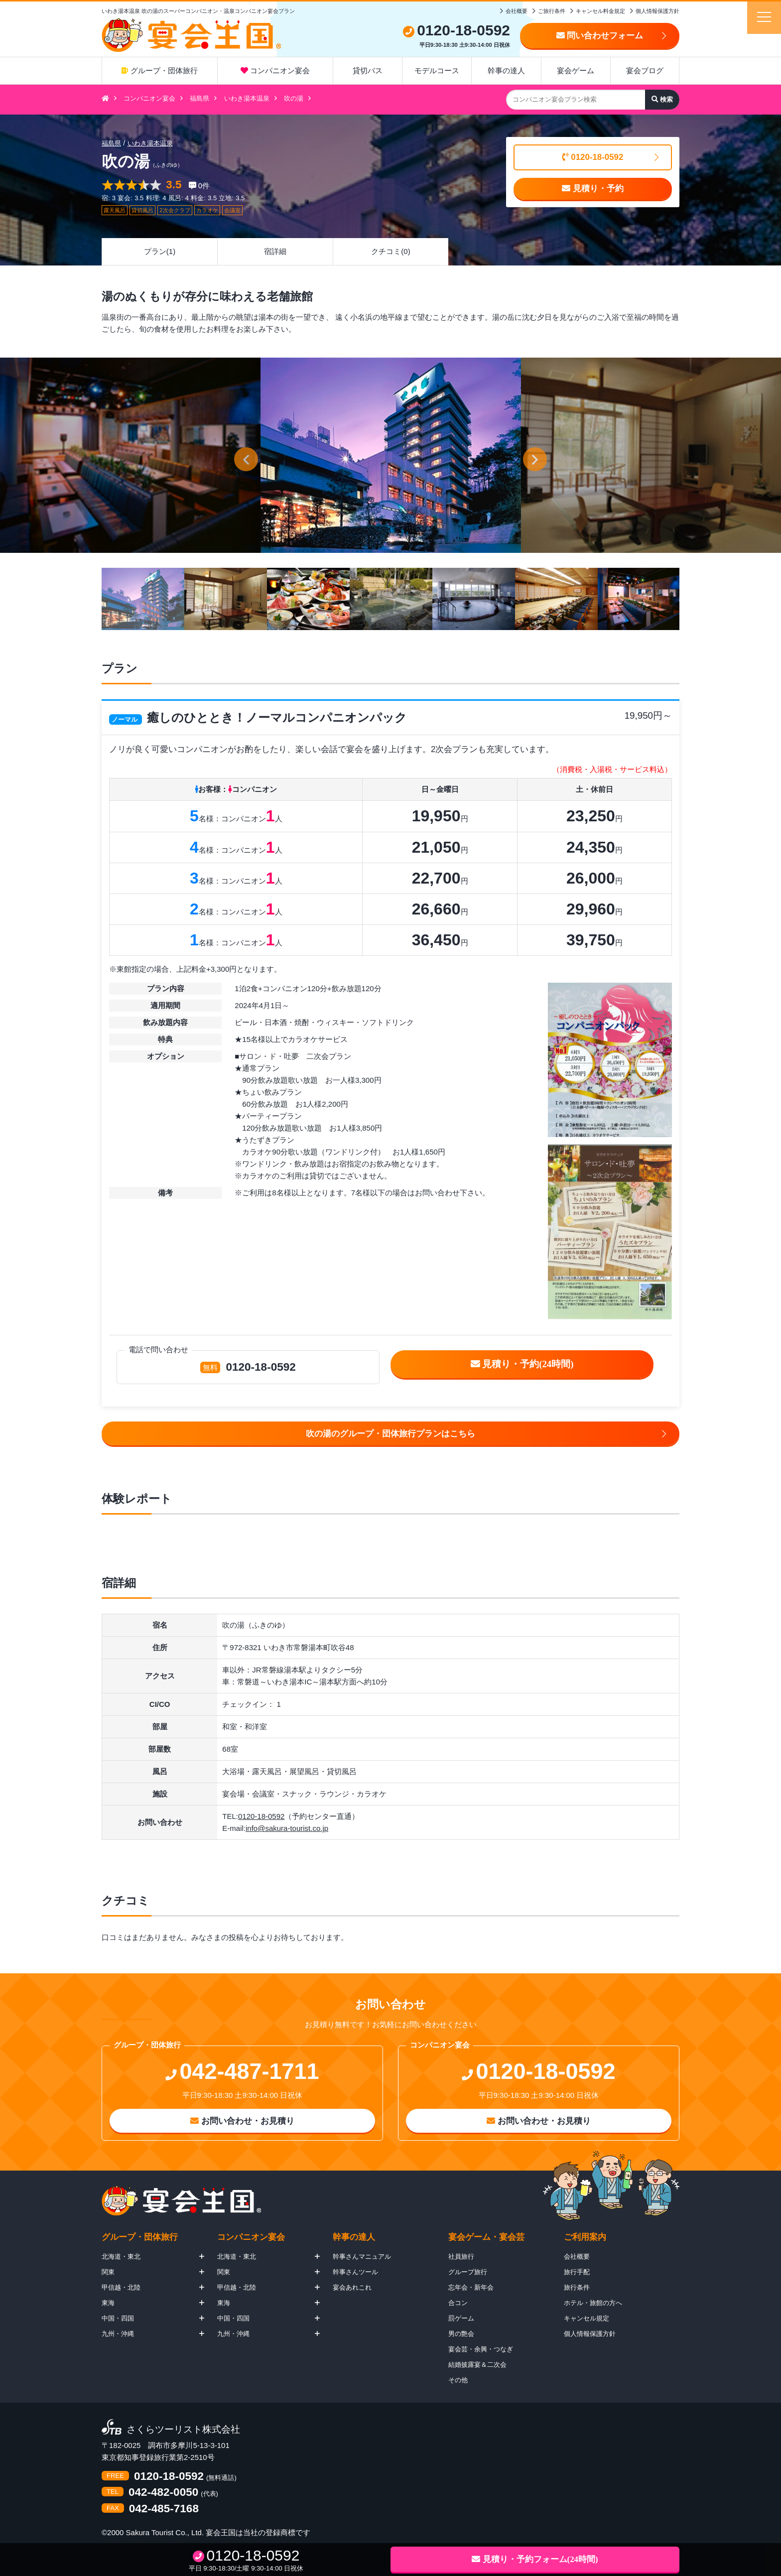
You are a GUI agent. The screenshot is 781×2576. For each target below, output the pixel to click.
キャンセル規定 (586, 2318)
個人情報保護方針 (657, 11)
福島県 (199, 98)
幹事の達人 (506, 70)
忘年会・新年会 (471, 2287)
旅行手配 (577, 2272)
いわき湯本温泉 (246, 98)
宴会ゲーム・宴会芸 (486, 2237)
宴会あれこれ (352, 2287)
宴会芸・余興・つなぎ (480, 2349)
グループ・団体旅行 (159, 70)
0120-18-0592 (593, 157)
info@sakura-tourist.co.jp (287, 1828)
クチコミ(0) (390, 251)
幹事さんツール (355, 2272)
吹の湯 (293, 98)
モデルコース (436, 70)
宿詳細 (275, 251)
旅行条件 (577, 2287)
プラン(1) (159, 251)
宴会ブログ (644, 70)
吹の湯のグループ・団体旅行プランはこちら (390, 1433)
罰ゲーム (461, 2318)
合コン (458, 2303)
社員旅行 (461, 2256)
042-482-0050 (163, 2492)
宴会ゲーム (575, 70)
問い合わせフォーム (600, 35)
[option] (390, 455)
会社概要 (516, 11)
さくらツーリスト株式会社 (183, 2430)
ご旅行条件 (551, 11)
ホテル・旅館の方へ (593, 2303)
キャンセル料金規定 (600, 11)
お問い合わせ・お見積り (242, 2121)
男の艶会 (461, 2333)
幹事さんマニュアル (362, 2256)
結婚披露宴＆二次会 (477, 2364)
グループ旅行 (467, 2272)
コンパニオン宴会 (275, 70)
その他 (458, 2380)
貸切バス (368, 70)
